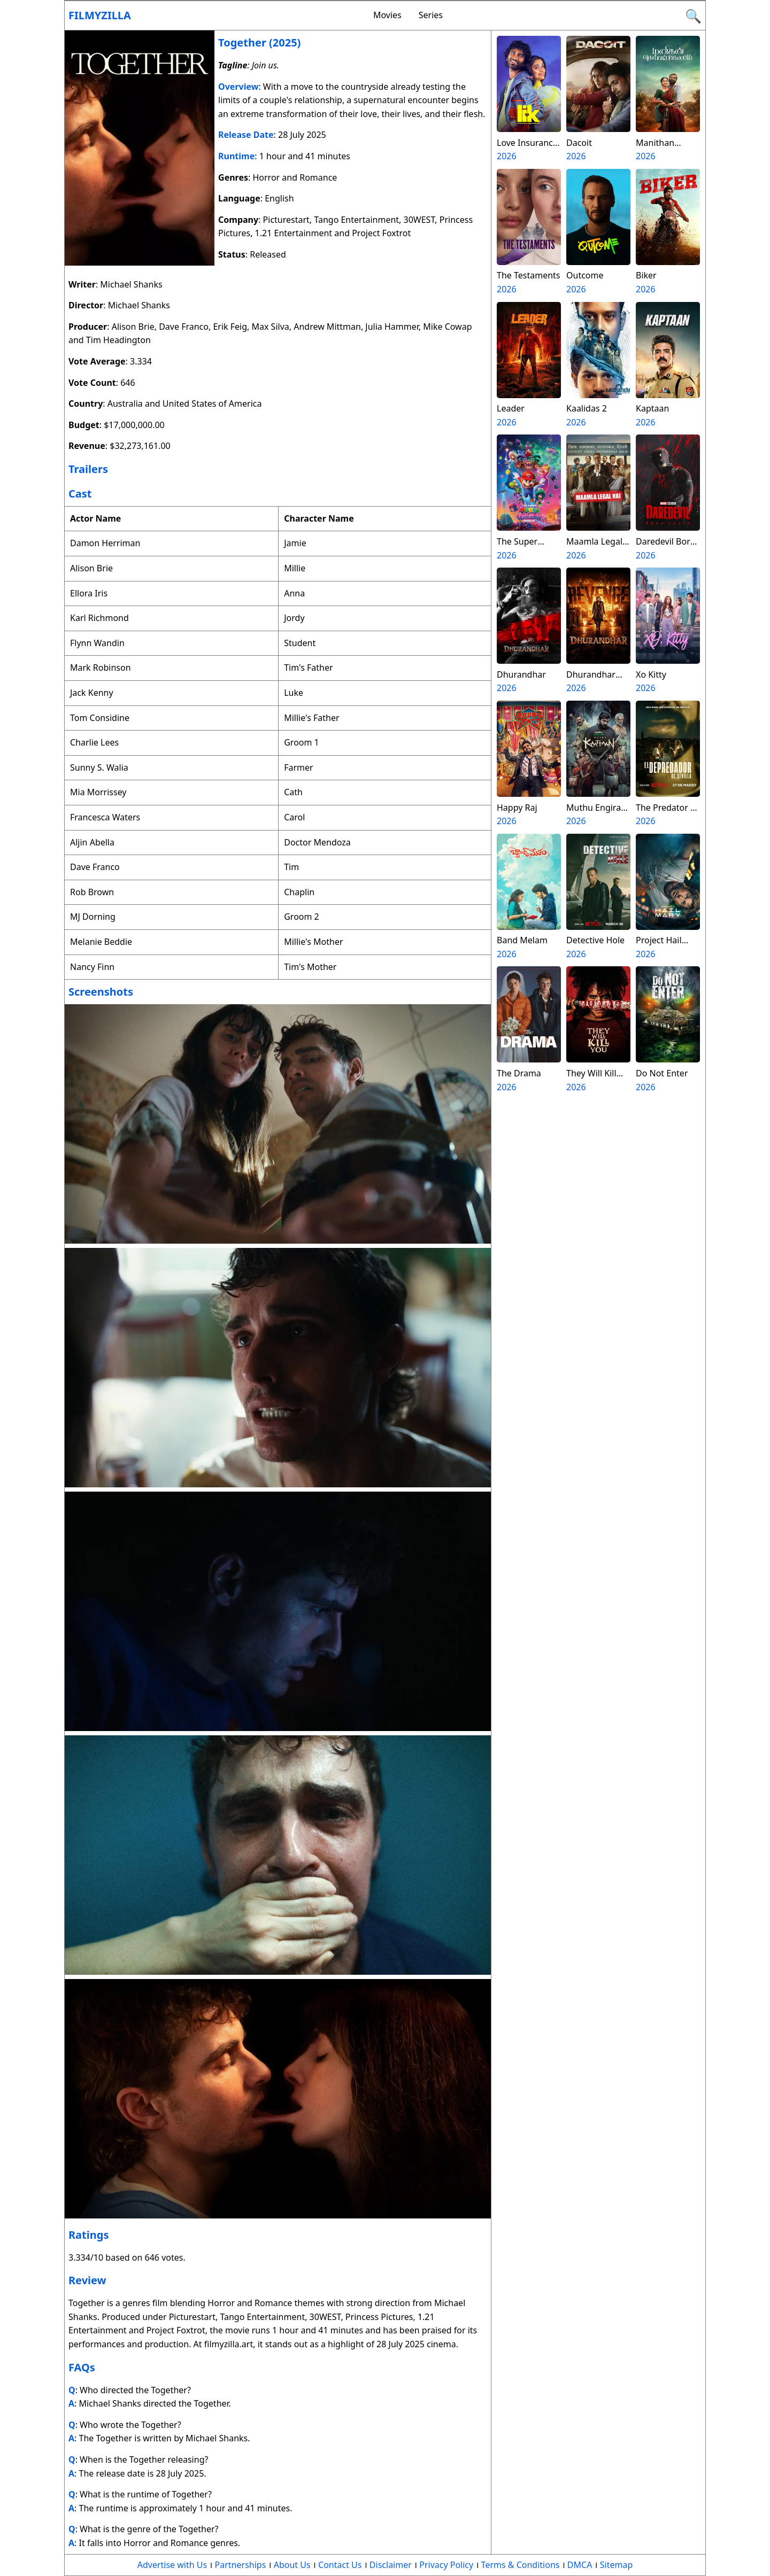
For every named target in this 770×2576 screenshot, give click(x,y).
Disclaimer (390, 2565)
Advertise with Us (172, 2565)
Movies (387, 15)
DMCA (579, 2565)
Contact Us (339, 2565)
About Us (292, 2565)
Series (431, 15)
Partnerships (240, 2565)
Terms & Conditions (520, 2565)
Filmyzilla (99, 15)
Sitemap (616, 2565)
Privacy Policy (446, 2565)
